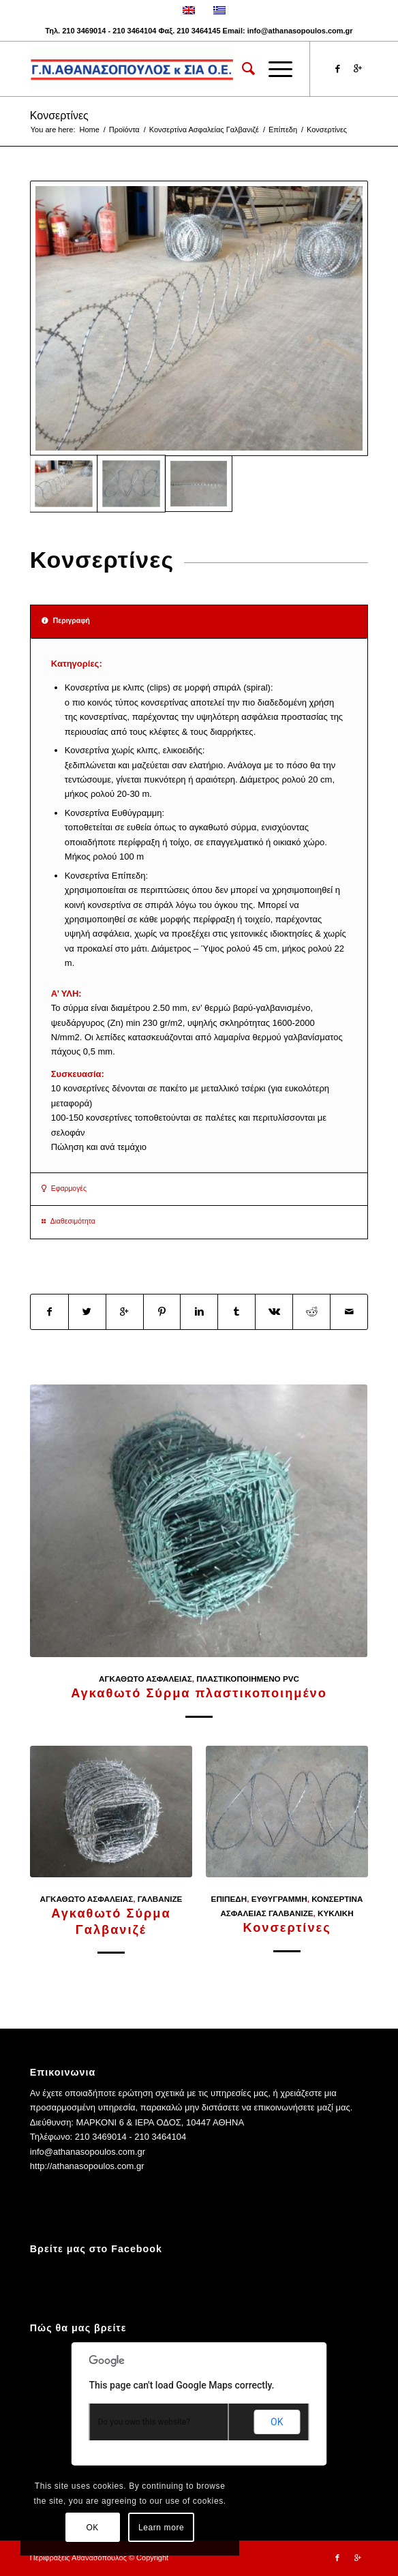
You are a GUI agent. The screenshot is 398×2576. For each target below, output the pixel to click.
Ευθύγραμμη (279, 1898)
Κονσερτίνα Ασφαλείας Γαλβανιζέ (204, 129)
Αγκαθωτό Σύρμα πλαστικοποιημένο (199, 1693)
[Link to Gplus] (358, 69)
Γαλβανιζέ (160, 1898)
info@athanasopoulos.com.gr (300, 31)
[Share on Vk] (274, 1311)
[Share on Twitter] (87, 1311)
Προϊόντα (124, 129)
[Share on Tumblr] (236, 1311)
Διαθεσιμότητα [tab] (68, 1221)
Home (89, 129)
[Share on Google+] (124, 1311)
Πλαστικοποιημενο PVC (247, 1678)
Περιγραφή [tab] (66, 620)
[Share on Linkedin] (199, 1311)
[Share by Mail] (349, 1311)
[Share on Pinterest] (162, 1311)
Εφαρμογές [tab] (64, 1188)
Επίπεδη (283, 129)
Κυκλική (336, 1913)
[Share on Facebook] (49, 1311)
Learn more (161, 2527)
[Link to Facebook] (337, 69)
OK (277, 2421)
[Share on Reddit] (311, 1311)
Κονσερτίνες (59, 115)
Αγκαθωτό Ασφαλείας (145, 1678)
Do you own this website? (143, 2422)
